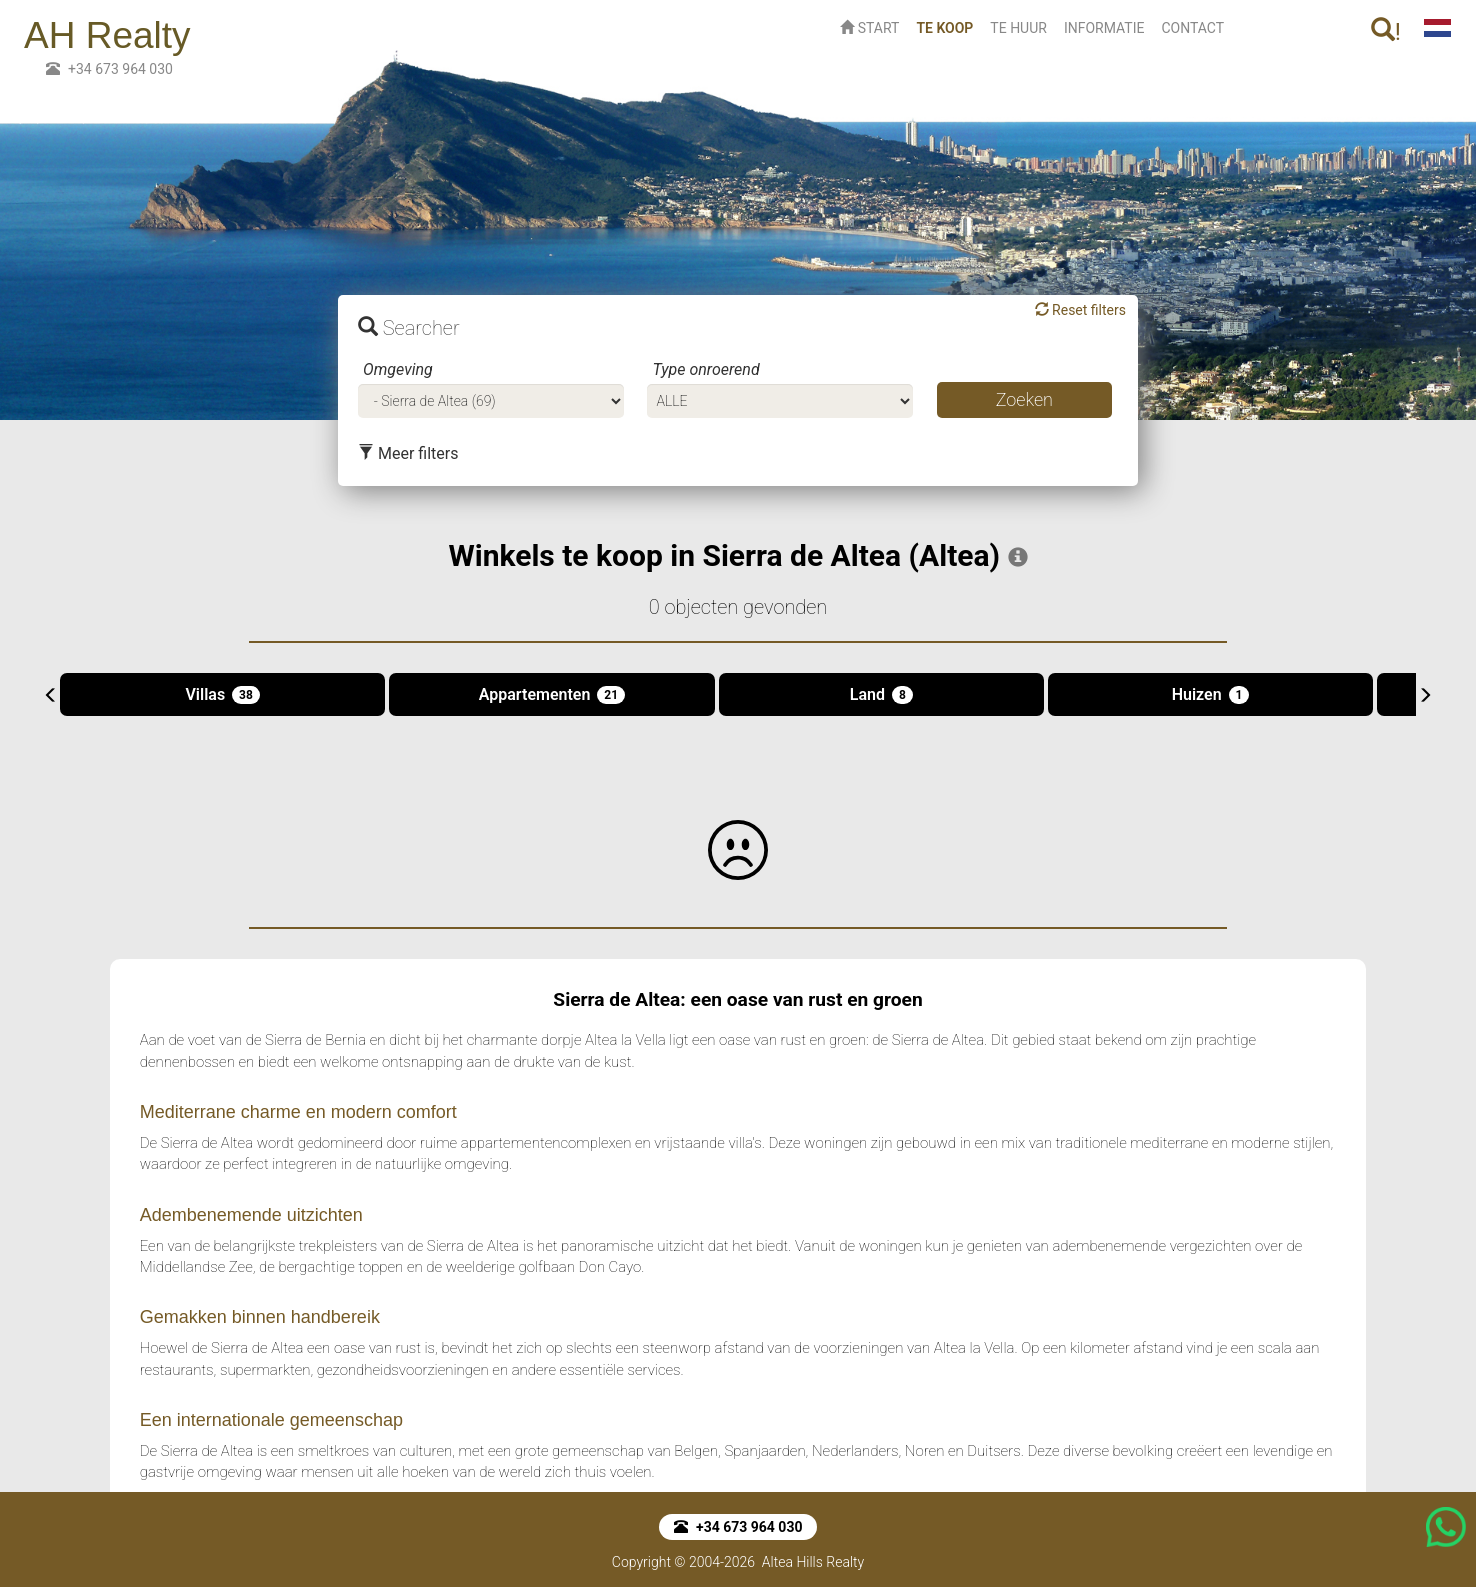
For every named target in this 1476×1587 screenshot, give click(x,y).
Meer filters (408, 453)
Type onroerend (705, 369)
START (869, 28)
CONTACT (1192, 28)
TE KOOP (948, 26)
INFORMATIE (1104, 28)
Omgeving (398, 369)
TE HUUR (1018, 28)
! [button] (1386, 31)
